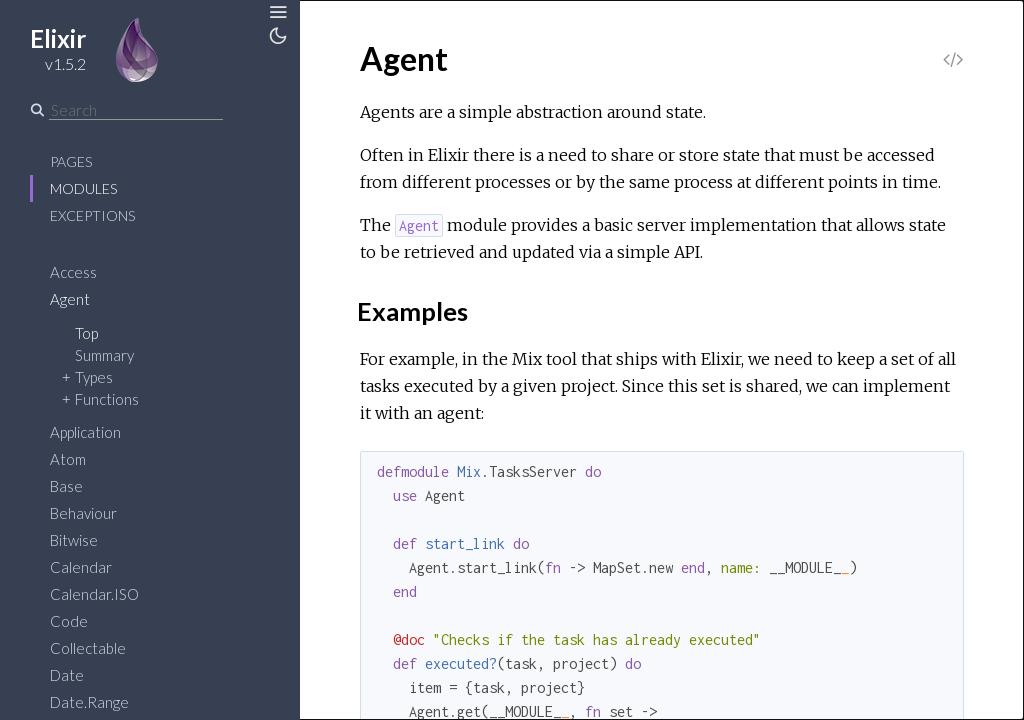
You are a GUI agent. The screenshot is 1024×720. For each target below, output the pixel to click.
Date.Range (89, 702)
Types (94, 377)
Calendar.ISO (94, 594)
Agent (70, 299)
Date (67, 675)
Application (85, 432)
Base (66, 486)
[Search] (136, 110)
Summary (104, 355)
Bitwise (74, 540)
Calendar (81, 567)
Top (86, 333)
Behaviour (83, 513)
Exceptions (92, 215)
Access (73, 272)
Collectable (88, 648)
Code (69, 621)
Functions (107, 399)
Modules (83, 188)
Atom (68, 459)
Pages (71, 161)
